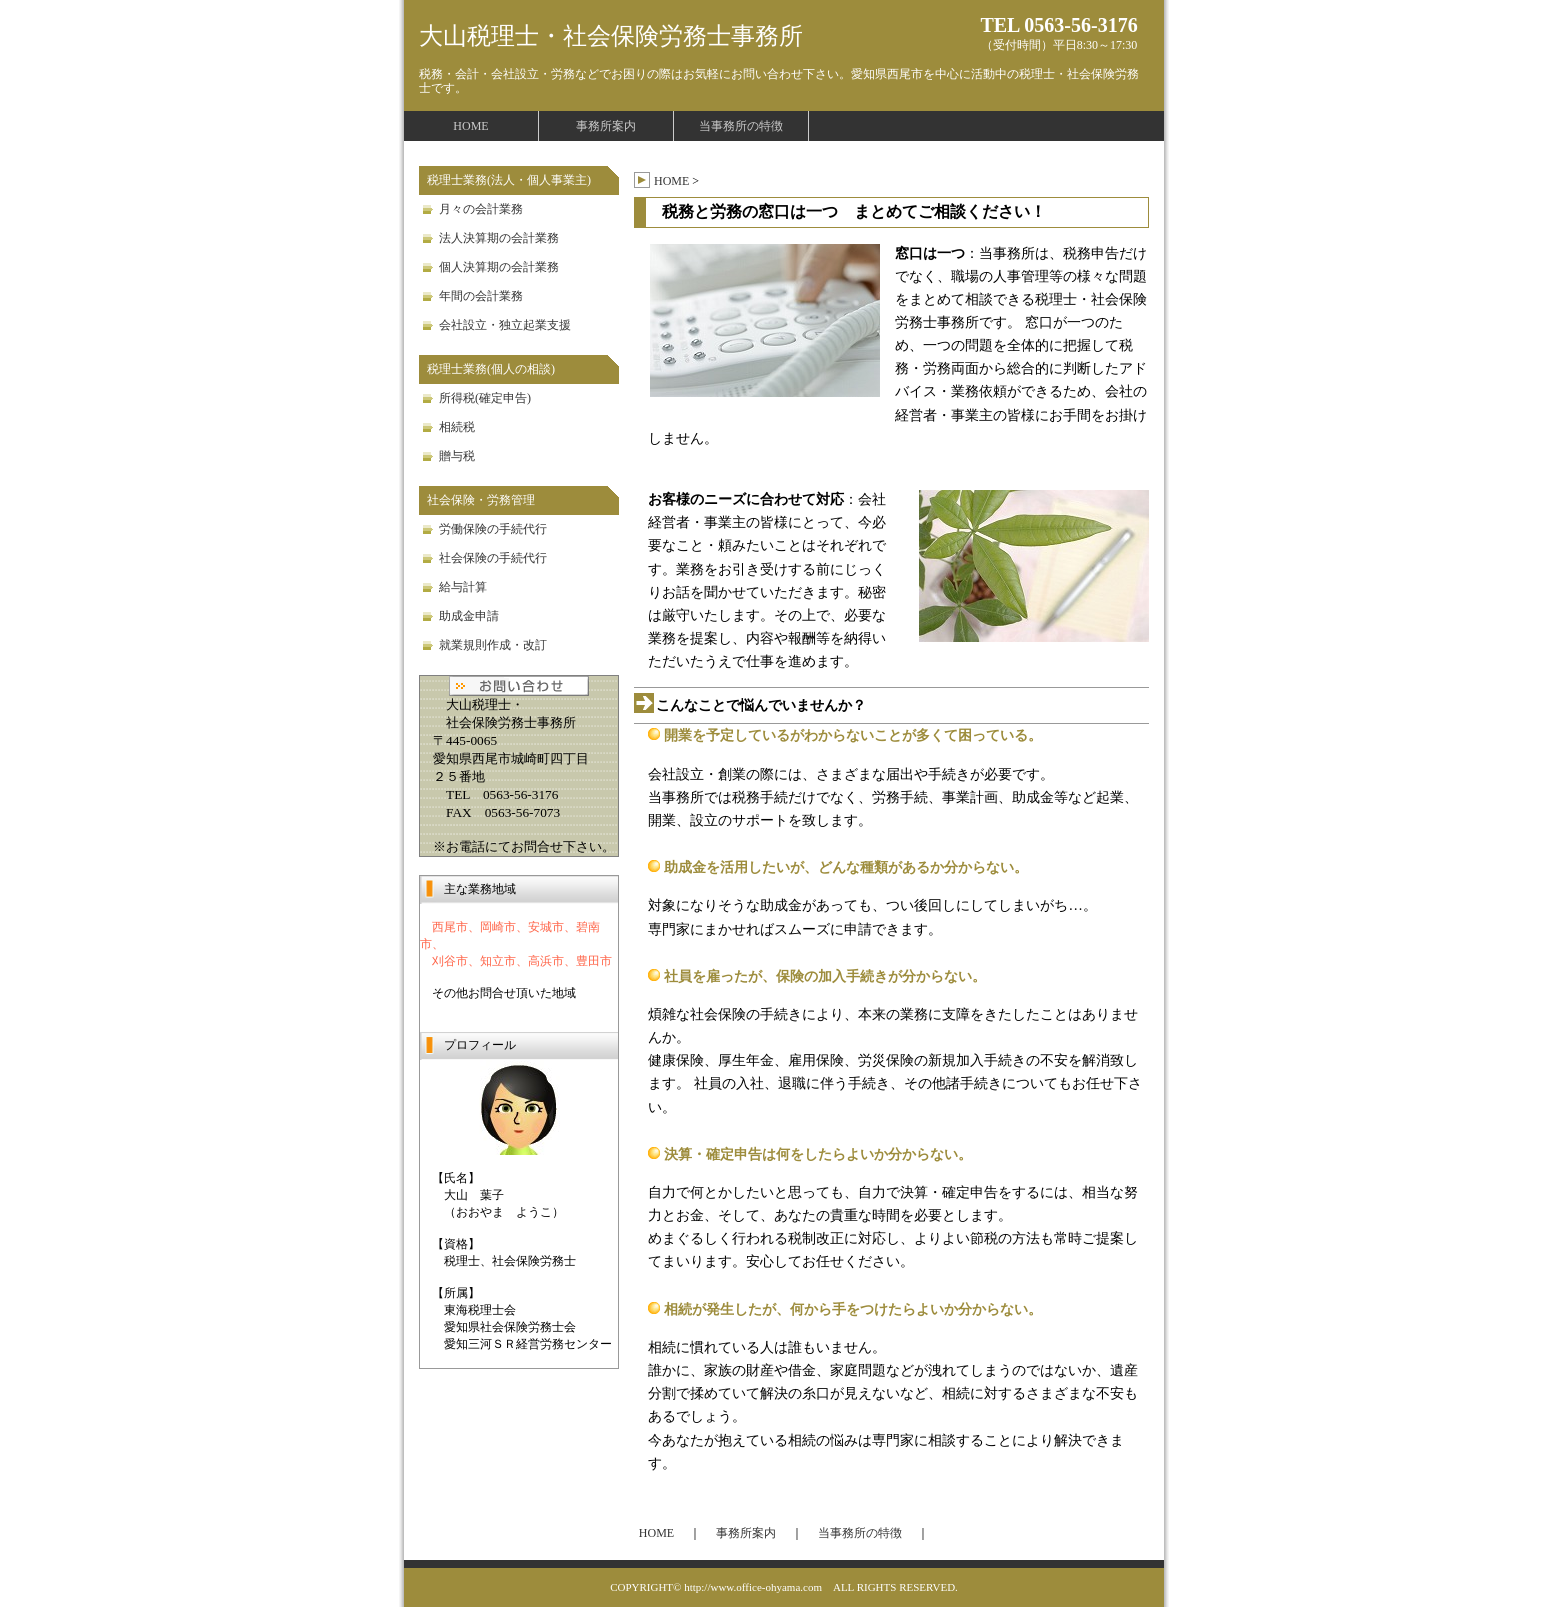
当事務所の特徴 (741, 126)
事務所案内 (606, 126)
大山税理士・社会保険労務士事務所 (611, 36)
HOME (470, 126)
